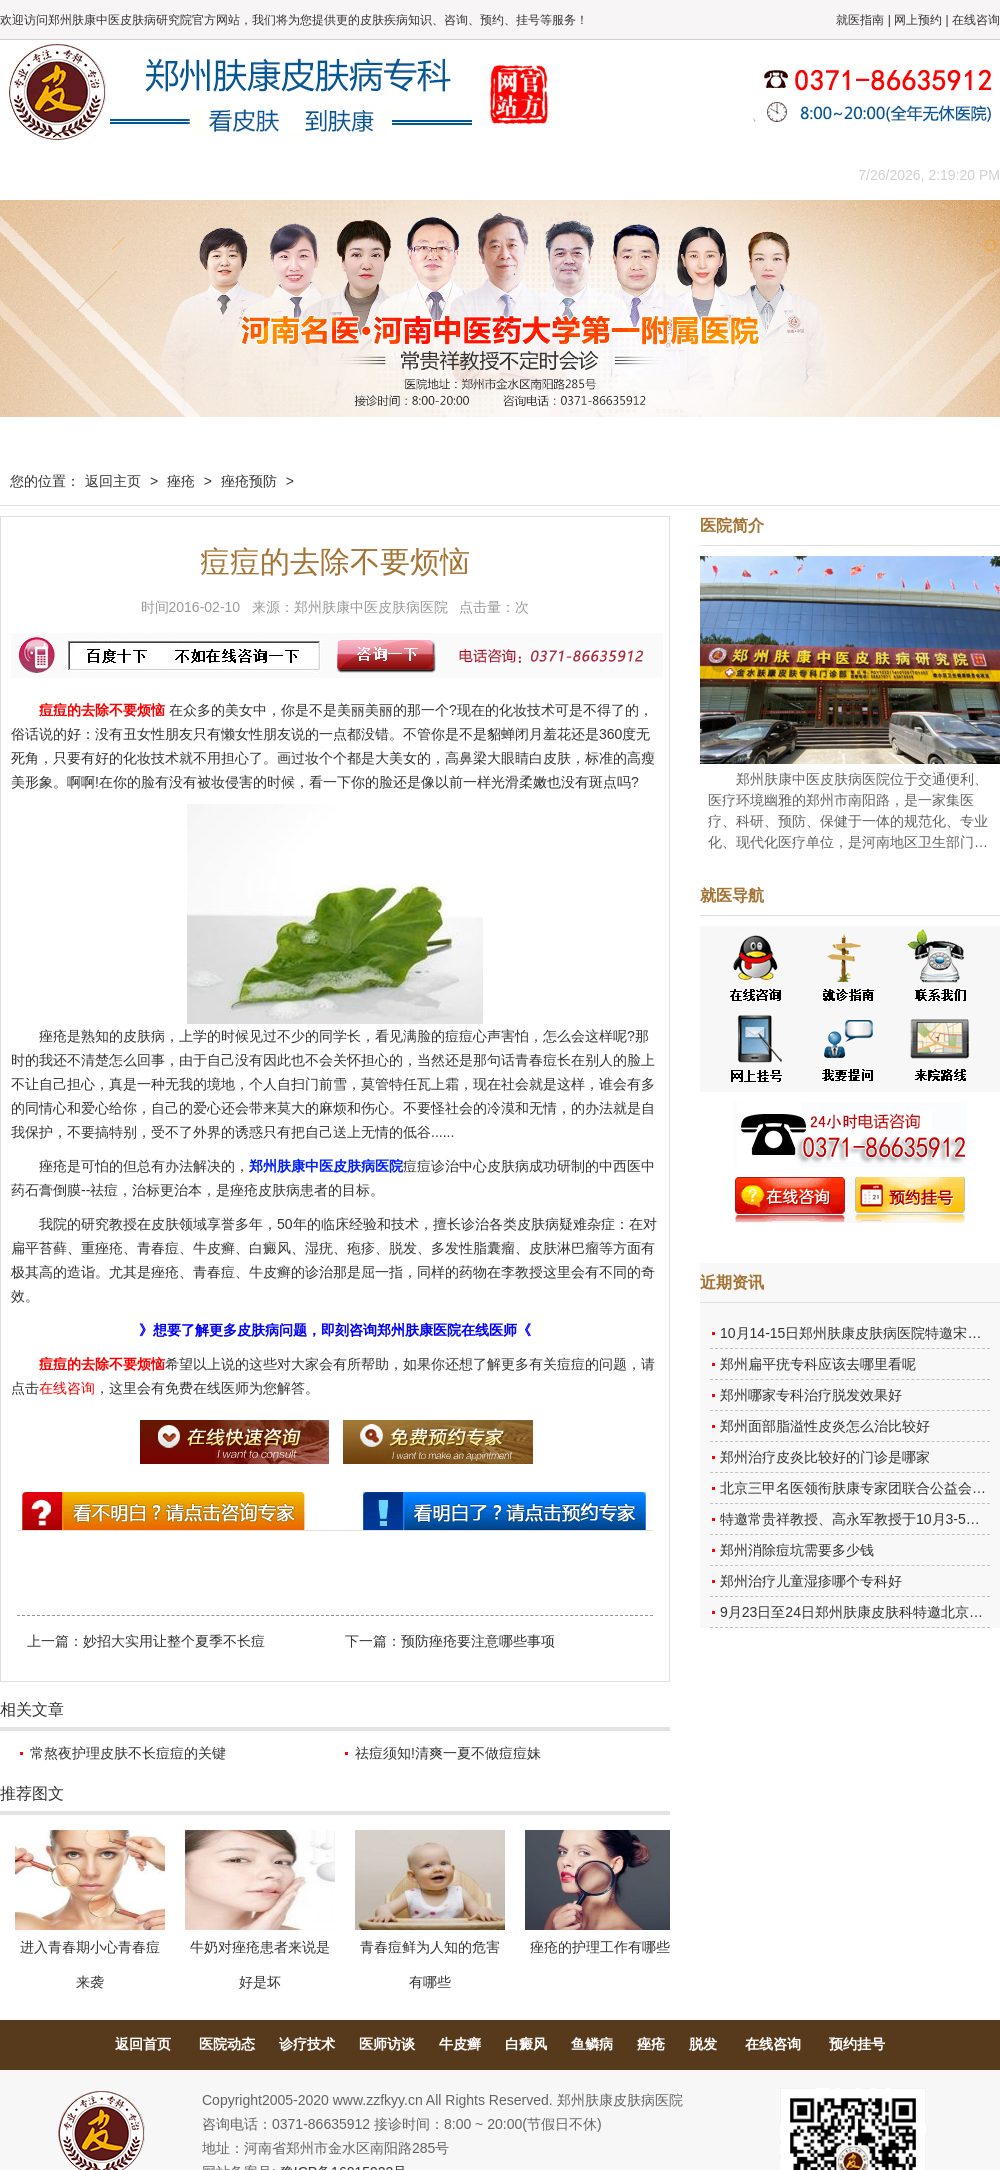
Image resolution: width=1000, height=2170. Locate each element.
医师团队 (225, 174)
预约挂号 (857, 2044)
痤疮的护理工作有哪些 (600, 1947)
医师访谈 (387, 2044)
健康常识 (405, 174)
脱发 (703, 2044)
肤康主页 (45, 174)
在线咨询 (976, 20)
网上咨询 (675, 174)
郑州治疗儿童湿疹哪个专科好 (811, 1581)
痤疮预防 (249, 481)
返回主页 (113, 481)
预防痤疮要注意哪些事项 (478, 1641)
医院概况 (135, 174)
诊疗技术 (307, 2044)
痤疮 (181, 481)
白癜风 (526, 2044)
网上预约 (918, 20)
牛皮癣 (460, 2044)
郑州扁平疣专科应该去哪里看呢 (818, 1364)
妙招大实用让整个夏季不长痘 (174, 1641)
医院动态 (227, 2044)
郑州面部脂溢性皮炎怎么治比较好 (825, 1426)
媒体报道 (315, 174)
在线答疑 (495, 174)
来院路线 (765, 174)
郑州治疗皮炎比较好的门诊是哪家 (825, 1457)
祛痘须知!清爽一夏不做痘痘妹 (448, 1753)
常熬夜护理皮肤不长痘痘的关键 (128, 1753)
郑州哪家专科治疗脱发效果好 (811, 1395)
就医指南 (860, 20)
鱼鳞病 (592, 2044)
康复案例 (585, 174)
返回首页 (143, 2044)
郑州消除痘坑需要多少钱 (797, 1550)
